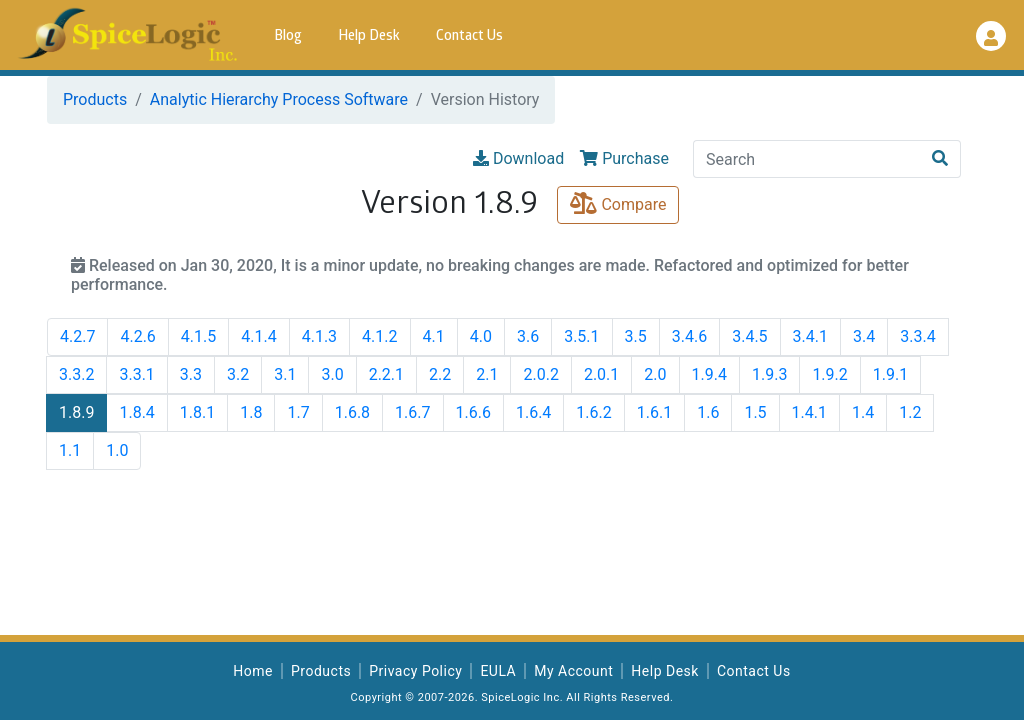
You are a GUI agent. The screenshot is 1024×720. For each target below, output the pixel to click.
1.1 (70, 450)
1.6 (708, 412)
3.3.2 (76, 374)
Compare (618, 204)
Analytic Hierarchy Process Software (279, 99)
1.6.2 (593, 412)
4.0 (481, 336)
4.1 (434, 336)
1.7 (298, 412)
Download (518, 158)
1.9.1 (890, 374)
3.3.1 (136, 374)
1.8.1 (197, 412)
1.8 (251, 412)
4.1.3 (319, 336)
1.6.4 (533, 412)
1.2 (910, 412)
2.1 (487, 374)
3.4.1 (810, 336)
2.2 (440, 374)
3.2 (238, 374)
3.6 (528, 336)
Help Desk (369, 36)
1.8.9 (76, 412)
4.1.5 (198, 336)
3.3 (191, 374)
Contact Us (469, 36)
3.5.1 (581, 336)
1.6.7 (412, 412)
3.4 (864, 336)
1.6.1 (654, 412)
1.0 (117, 450)
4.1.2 (379, 336)
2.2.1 (386, 374)
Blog (288, 36)
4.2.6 (137, 336)
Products (95, 99)
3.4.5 (749, 336)
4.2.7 (77, 336)
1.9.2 (829, 374)
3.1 (285, 374)
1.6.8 (352, 412)
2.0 (655, 374)
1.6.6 (473, 412)
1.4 (863, 412)
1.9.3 (769, 374)
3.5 (636, 336)
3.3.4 (917, 336)
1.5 (755, 412)
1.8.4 (136, 412)
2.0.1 (601, 374)
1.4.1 (809, 412)
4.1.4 (258, 336)
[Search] (807, 159)
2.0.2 (540, 374)
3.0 (332, 374)
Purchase (624, 158)
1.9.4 (709, 374)
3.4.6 (689, 336)
